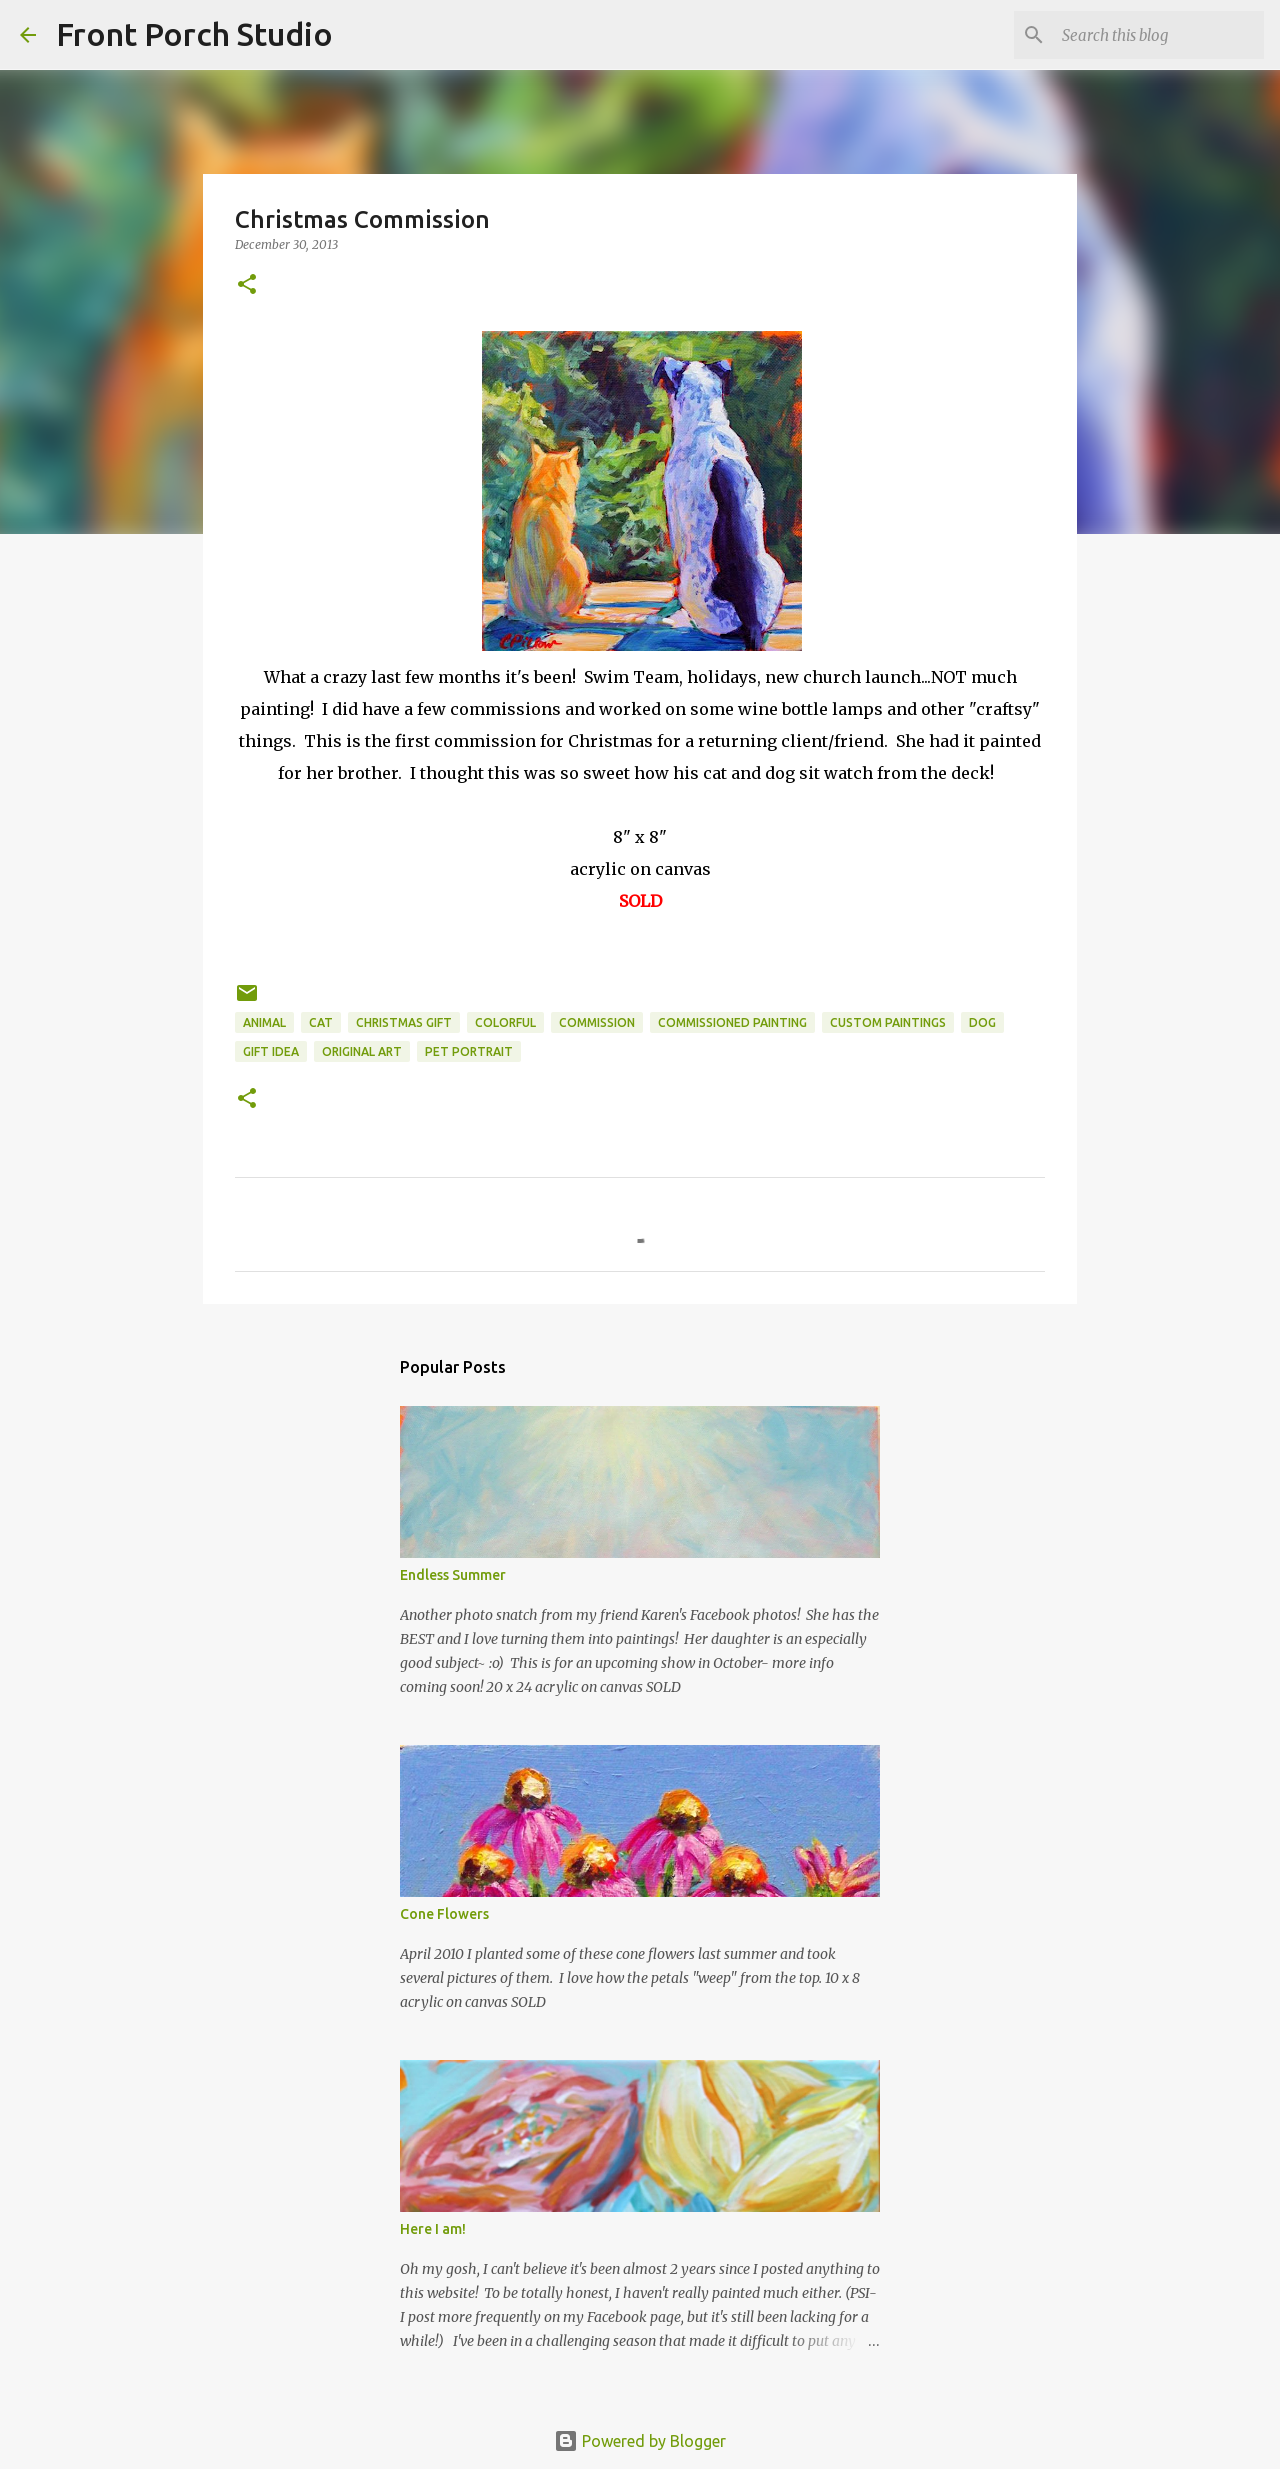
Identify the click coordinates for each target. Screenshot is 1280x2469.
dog (982, 1022)
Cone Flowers (444, 1914)
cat (321, 1022)
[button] (247, 285)
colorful (505, 1022)
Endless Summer (453, 1575)
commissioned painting (732, 1022)
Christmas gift (404, 1022)
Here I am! (433, 2229)
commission (597, 1022)
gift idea (271, 1051)
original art (362, 1051)
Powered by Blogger (640, 2441)
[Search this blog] (1159, 35)
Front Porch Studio (194, 34)
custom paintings (888, 1022)
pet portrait (469, 1051)
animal (264, 1022)
